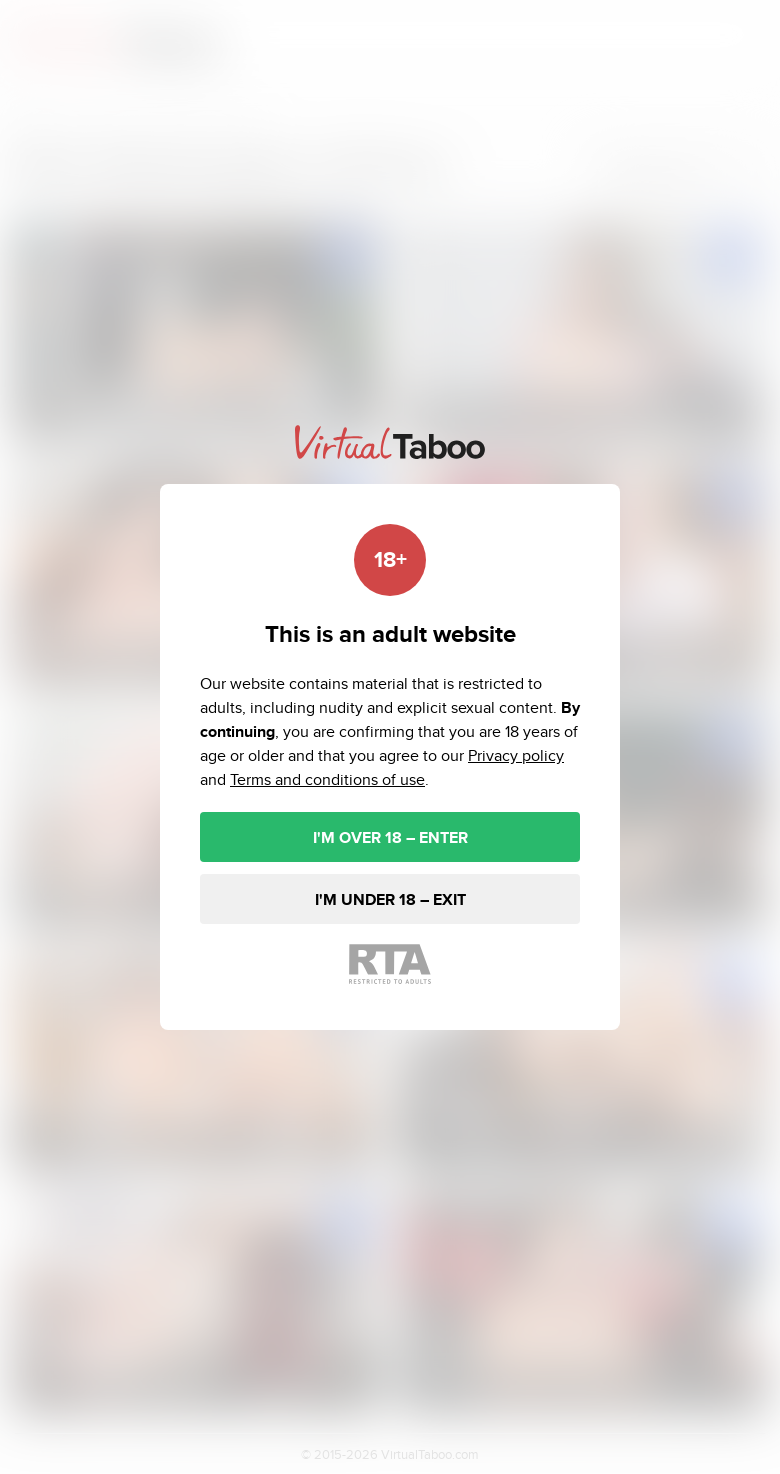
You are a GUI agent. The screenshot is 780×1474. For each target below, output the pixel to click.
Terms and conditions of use (327, 779)
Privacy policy (516, 755)
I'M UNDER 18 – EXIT (390, 899)
